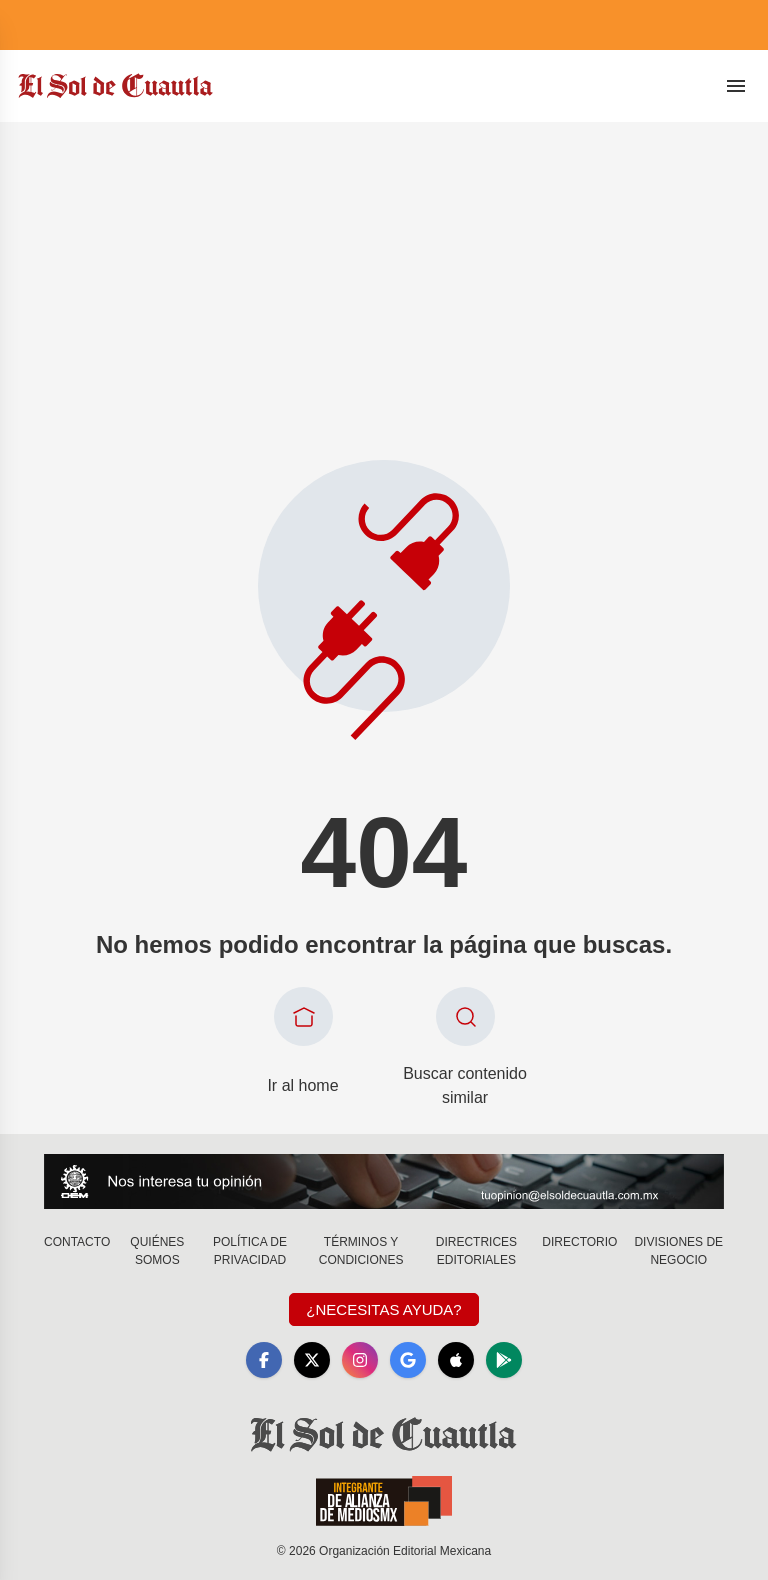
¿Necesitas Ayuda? (383, 1309)
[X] (312, 1360)
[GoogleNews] (408, 1360)
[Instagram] (360, 1360)
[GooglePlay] (504, 1360)
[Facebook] (264, 1360)
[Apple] (456, 1360)
